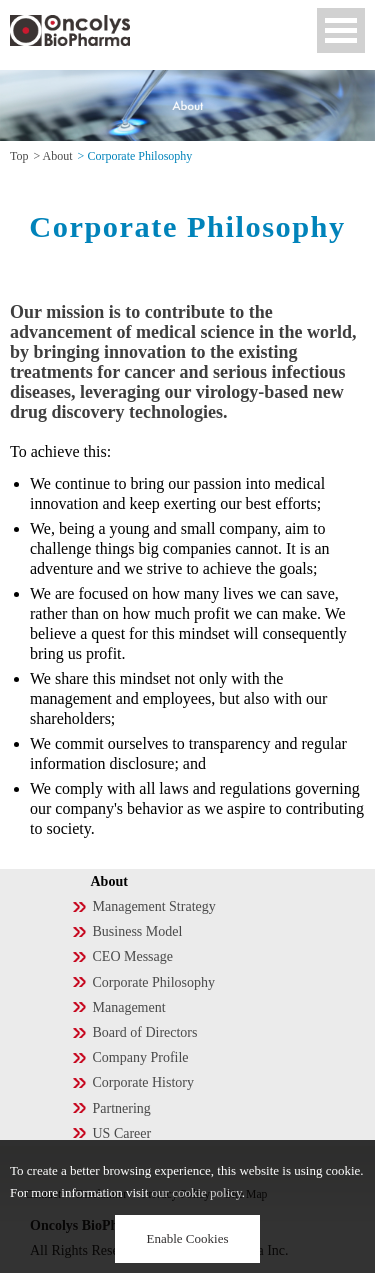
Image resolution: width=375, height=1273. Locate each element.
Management (129, 1007)
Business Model (138, 931)
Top (19, 156)
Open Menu (341, 30)
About (58, 156)
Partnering (122, 1108)
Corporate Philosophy (154, 982)
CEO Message (133, 956)
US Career (122, 1133)
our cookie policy (197, 1192)
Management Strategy (154, 906)
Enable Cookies (188, 1238)
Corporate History (143, 1082)
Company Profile (141, 1057)
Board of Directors (145, 1032)
